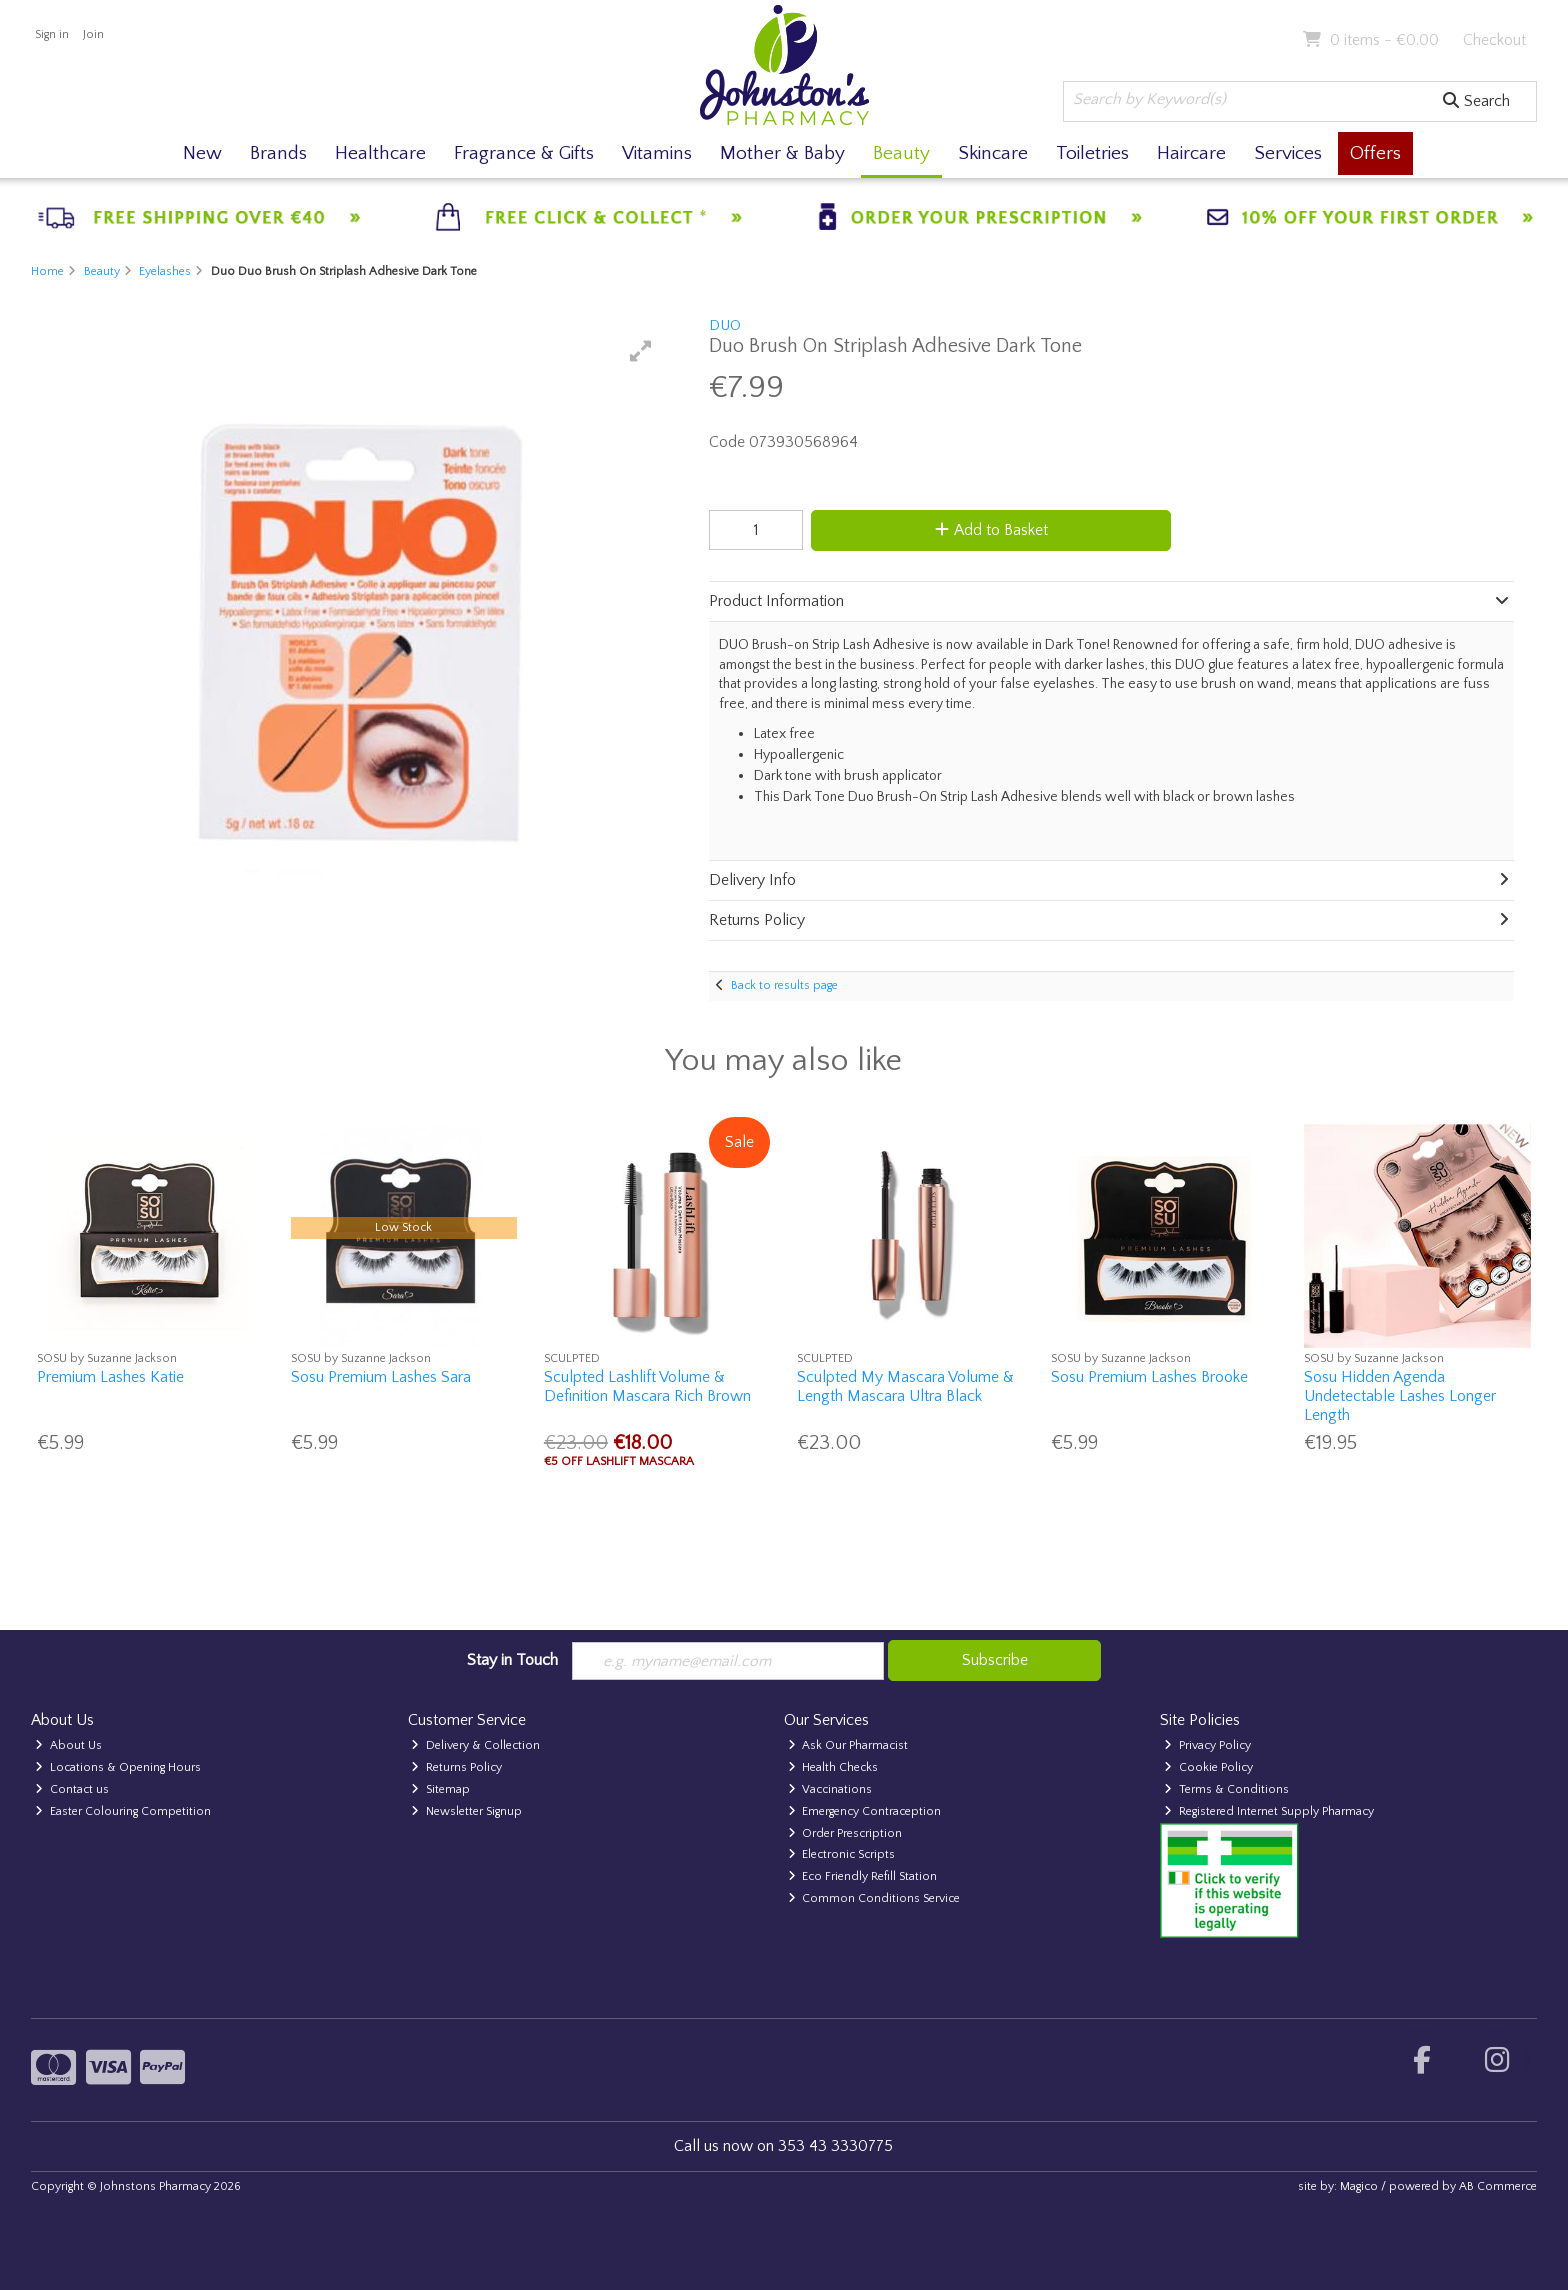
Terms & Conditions (1226, 1789)
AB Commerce (1498, 2186)
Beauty (901, 153)
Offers (1375, 153)
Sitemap (440, 1789)
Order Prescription (845, 1833)
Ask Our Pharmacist (848, 1745)
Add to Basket (987, 530)
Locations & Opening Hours (118, 1767)
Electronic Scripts (842, 1855)
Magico (1359, 2186)
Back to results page (784, 985)
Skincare (993, 153)
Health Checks (833, 1767)
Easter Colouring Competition (123, 1811)
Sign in (52, 34)
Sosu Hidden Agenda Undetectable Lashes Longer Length (1400, 1396)
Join (93, 34)
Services (1288, 153)
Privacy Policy (1207, 1745)
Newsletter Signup (466, 1811)
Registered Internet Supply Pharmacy (1269, 1811)
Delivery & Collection (475, 1745)
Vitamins (657, 153)
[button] (641, 351)
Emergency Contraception (865, 1811)
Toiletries (1092, 153)
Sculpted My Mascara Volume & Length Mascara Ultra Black (905, 1386)
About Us (68, 1745)
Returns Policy (456, 1767)
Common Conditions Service (874, 1898)
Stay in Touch (512, 1660)
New (202, 153)
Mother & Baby (782, 153)
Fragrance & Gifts (524, 153)
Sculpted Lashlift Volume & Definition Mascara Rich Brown (647, 1386)
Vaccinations (830, 1789)
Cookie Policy (1208, 1767)
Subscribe (995, 1660)
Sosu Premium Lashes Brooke (1149, 1377)
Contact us (72, 1789)
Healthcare (380, 153)
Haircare (1191, 153)
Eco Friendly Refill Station (863, 1876)
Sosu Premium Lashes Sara (381, 1377)
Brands (278, 153)
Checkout (1494, 40)
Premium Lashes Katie (110, 1377)
